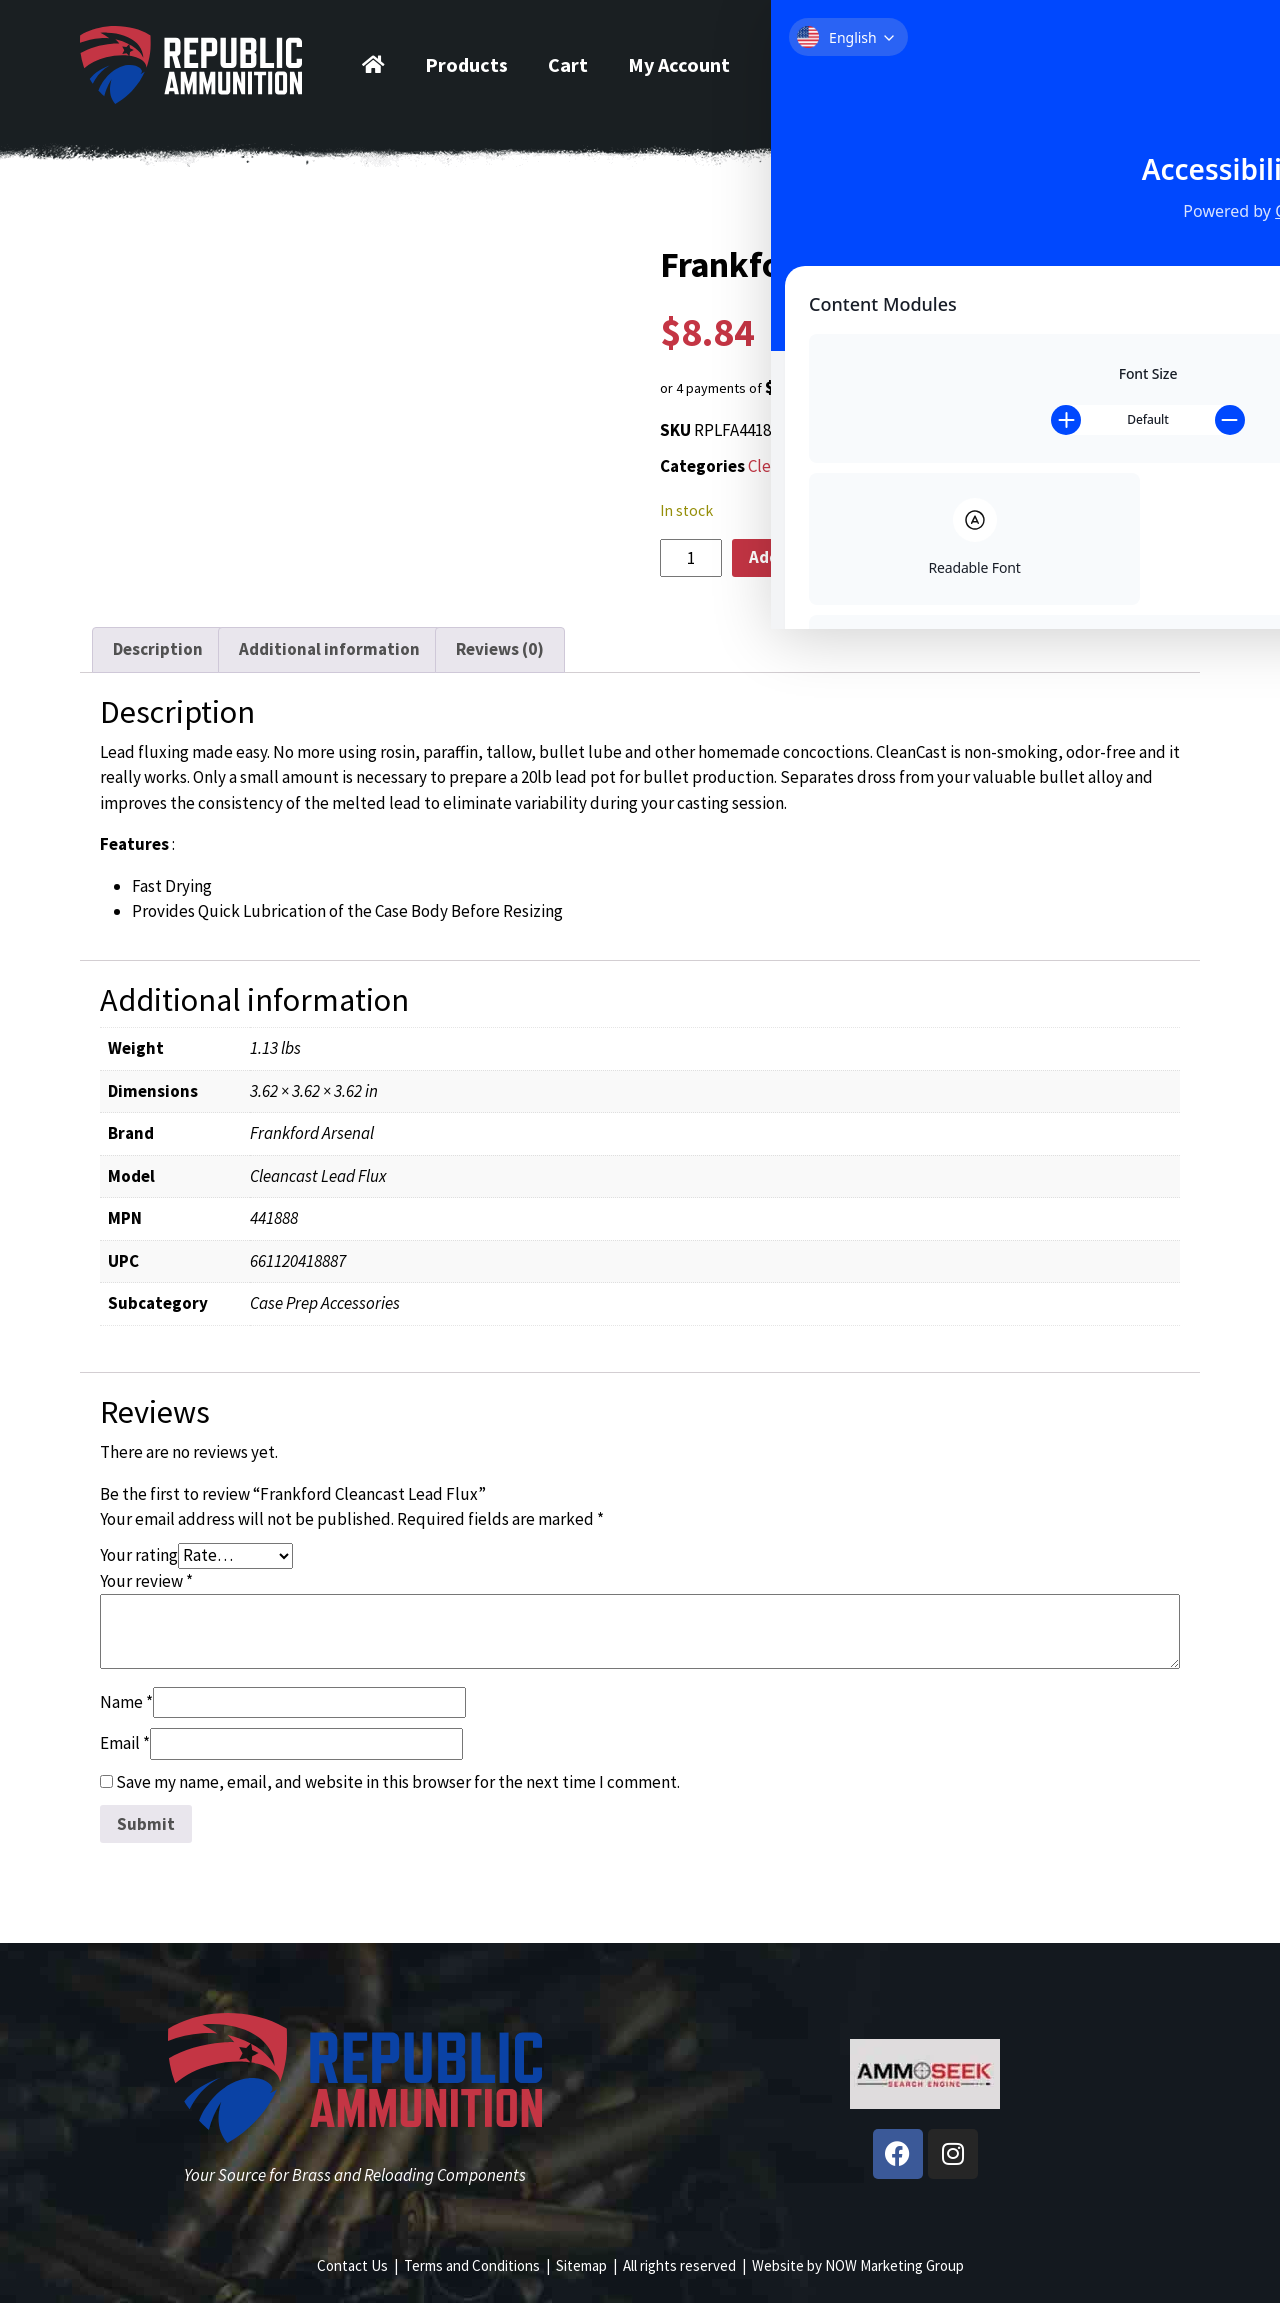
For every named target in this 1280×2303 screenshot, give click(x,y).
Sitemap (581, 2265)
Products (466, 64)
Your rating (139, 1555)
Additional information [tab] (329, 649)
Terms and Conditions (472, 2265)
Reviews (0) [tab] (500, 649)
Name (126, 1702)
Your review (146, 1581)
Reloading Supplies (940, 466)
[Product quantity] (691, 558)
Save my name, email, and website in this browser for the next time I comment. (398, 1782)
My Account (679, 64)
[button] (925, 388)
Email (125, 1743)
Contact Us (352, 2265)
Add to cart (792, 557)
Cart (568, 64)
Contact (807, 64)
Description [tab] (158, 649)
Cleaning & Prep (805, 466)
